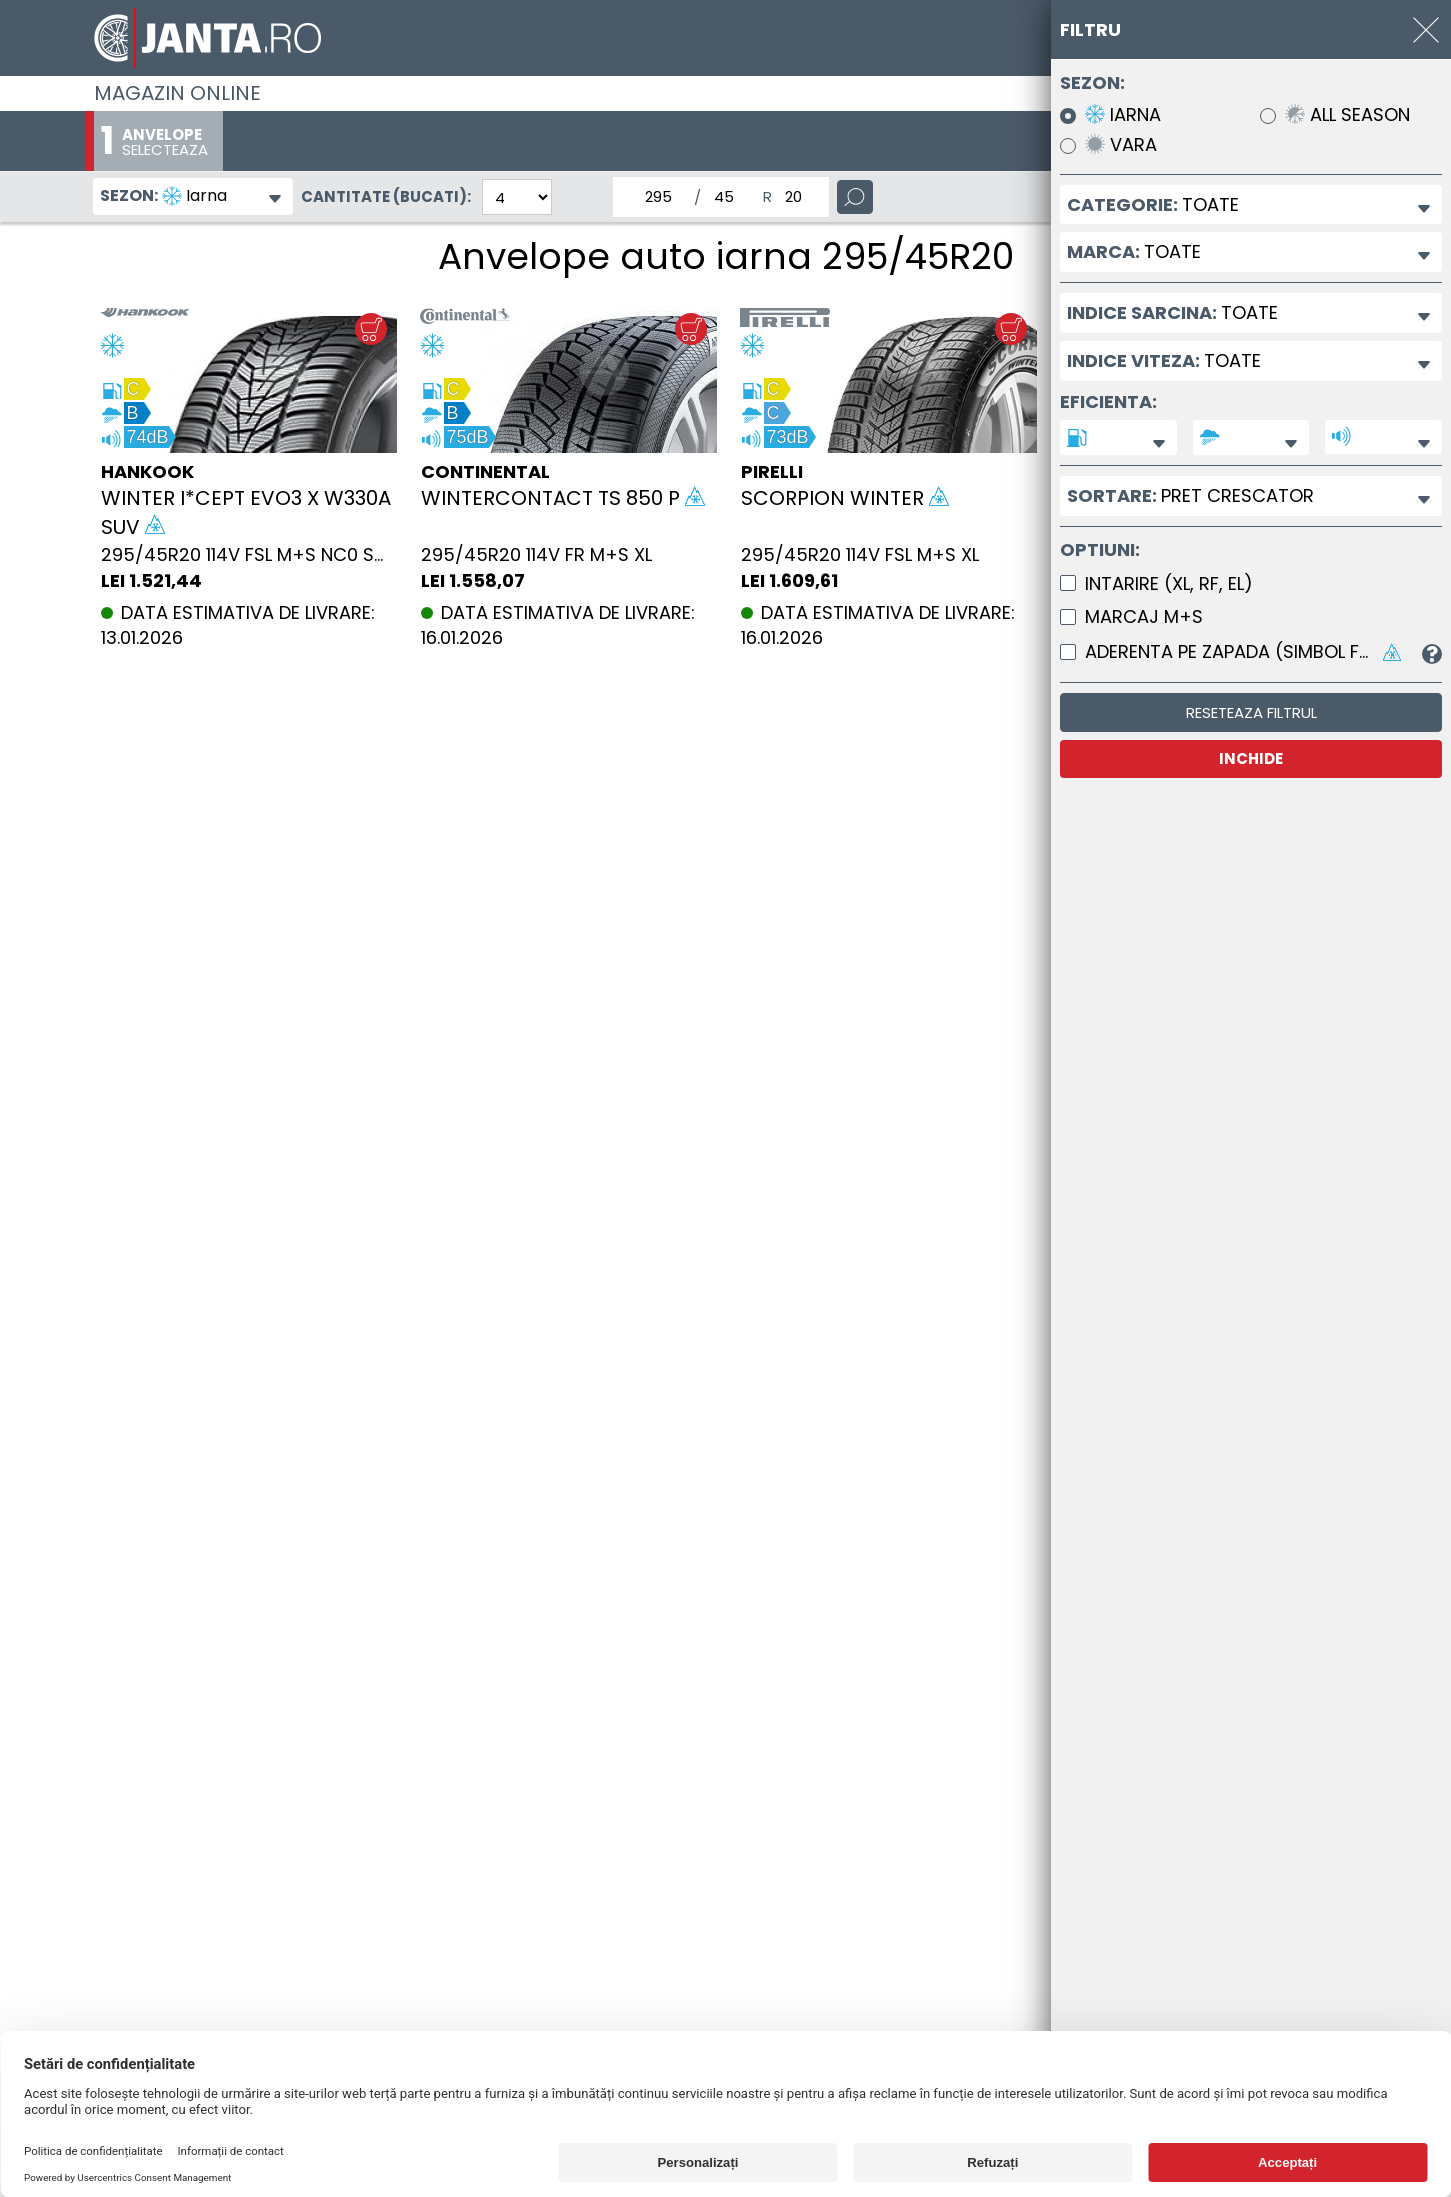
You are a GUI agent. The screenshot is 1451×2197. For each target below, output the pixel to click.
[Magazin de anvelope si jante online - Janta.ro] (726, 38)
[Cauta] (855, 197)
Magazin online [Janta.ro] (177, 93)
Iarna (1123, 115)
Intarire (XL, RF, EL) (1169, 584)
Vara (1121, 145)
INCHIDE (1251, 758)
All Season (1347, 115)
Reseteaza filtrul (1251, 712)
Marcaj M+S (1144, 617)
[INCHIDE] (1426, 30)
